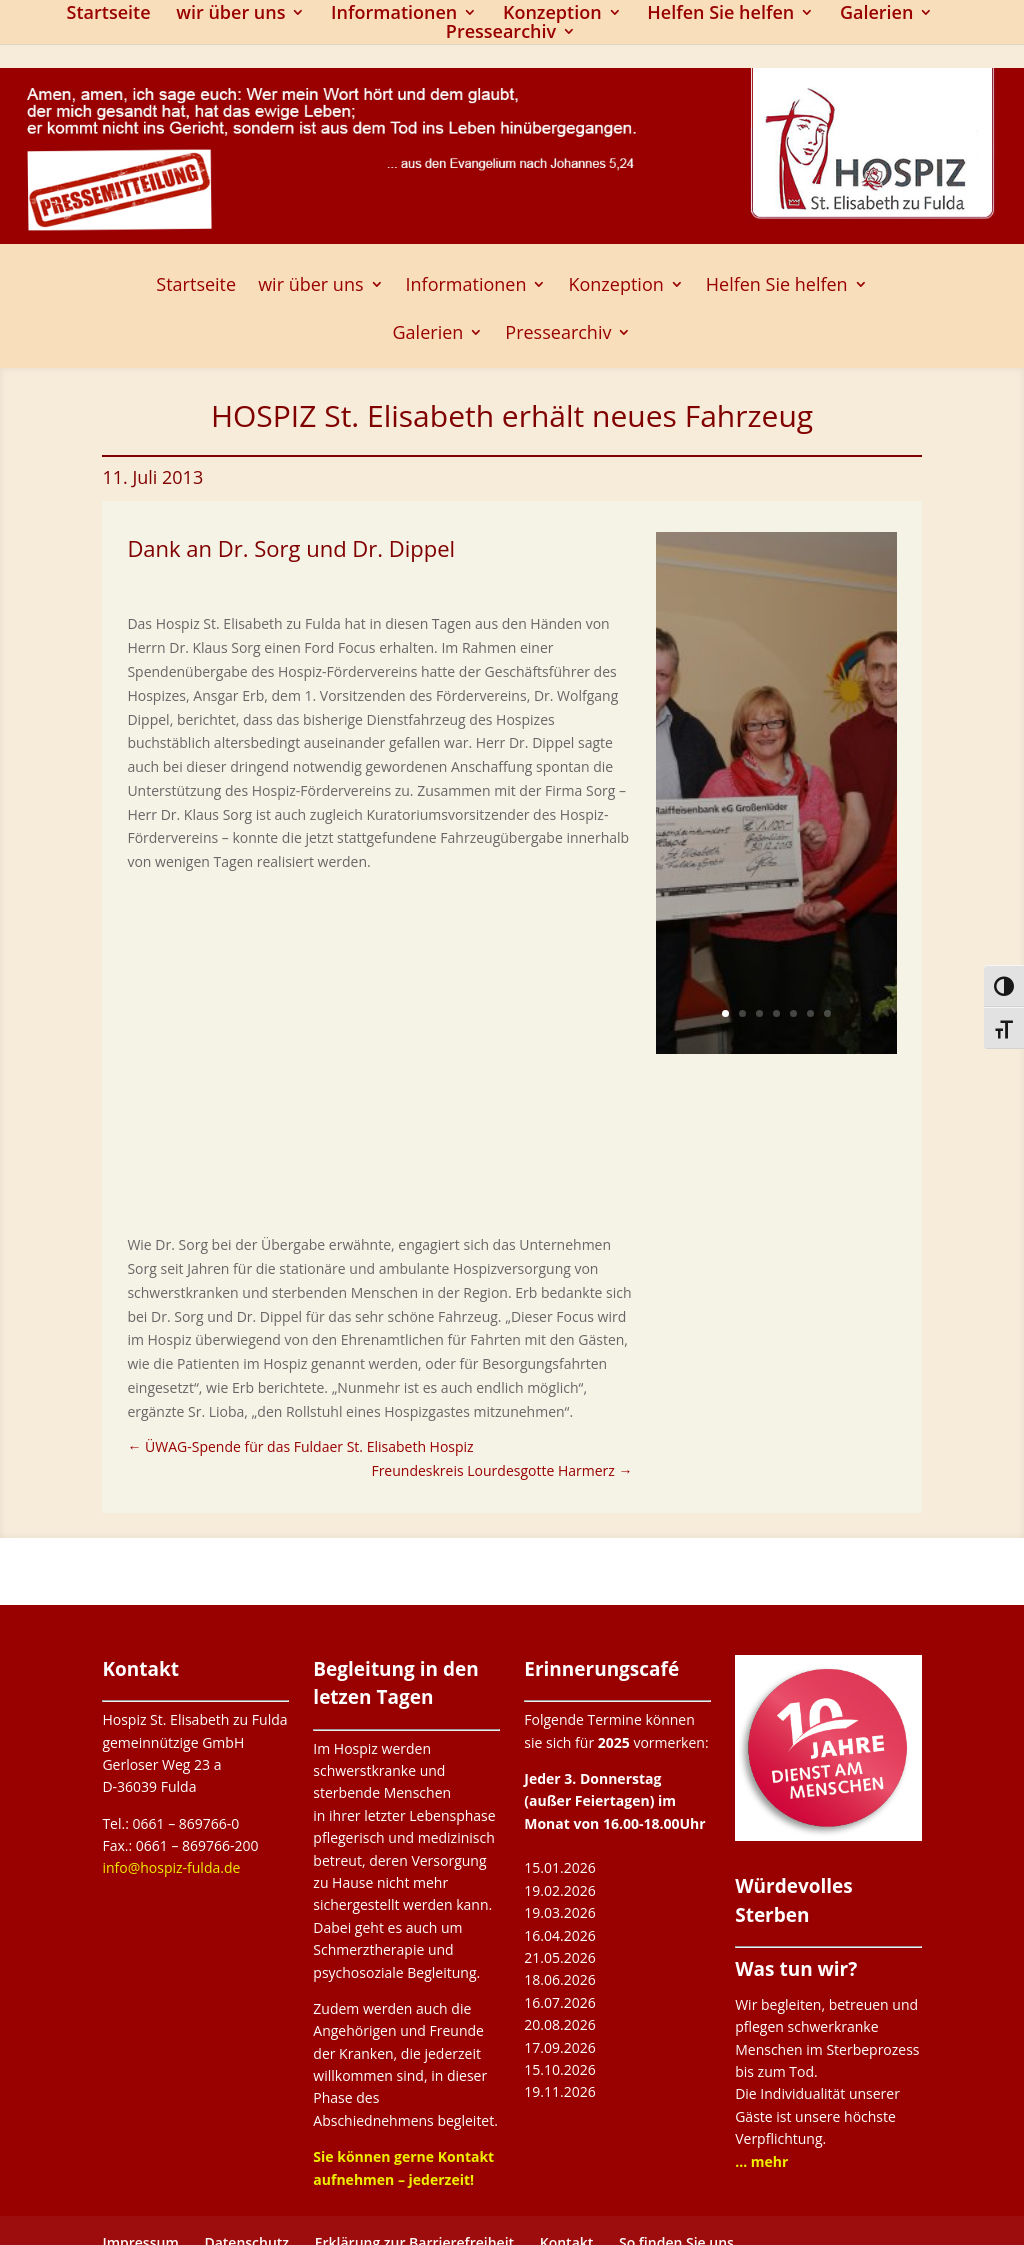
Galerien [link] (877, 14)
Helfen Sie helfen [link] (720, 14)
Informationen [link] (394, 14)
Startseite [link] (109, 14)
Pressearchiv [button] (501, 33)
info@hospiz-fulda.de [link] (171, 1867)
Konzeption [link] (552, 14)
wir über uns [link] (230, 14)
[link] (300, 1447)
